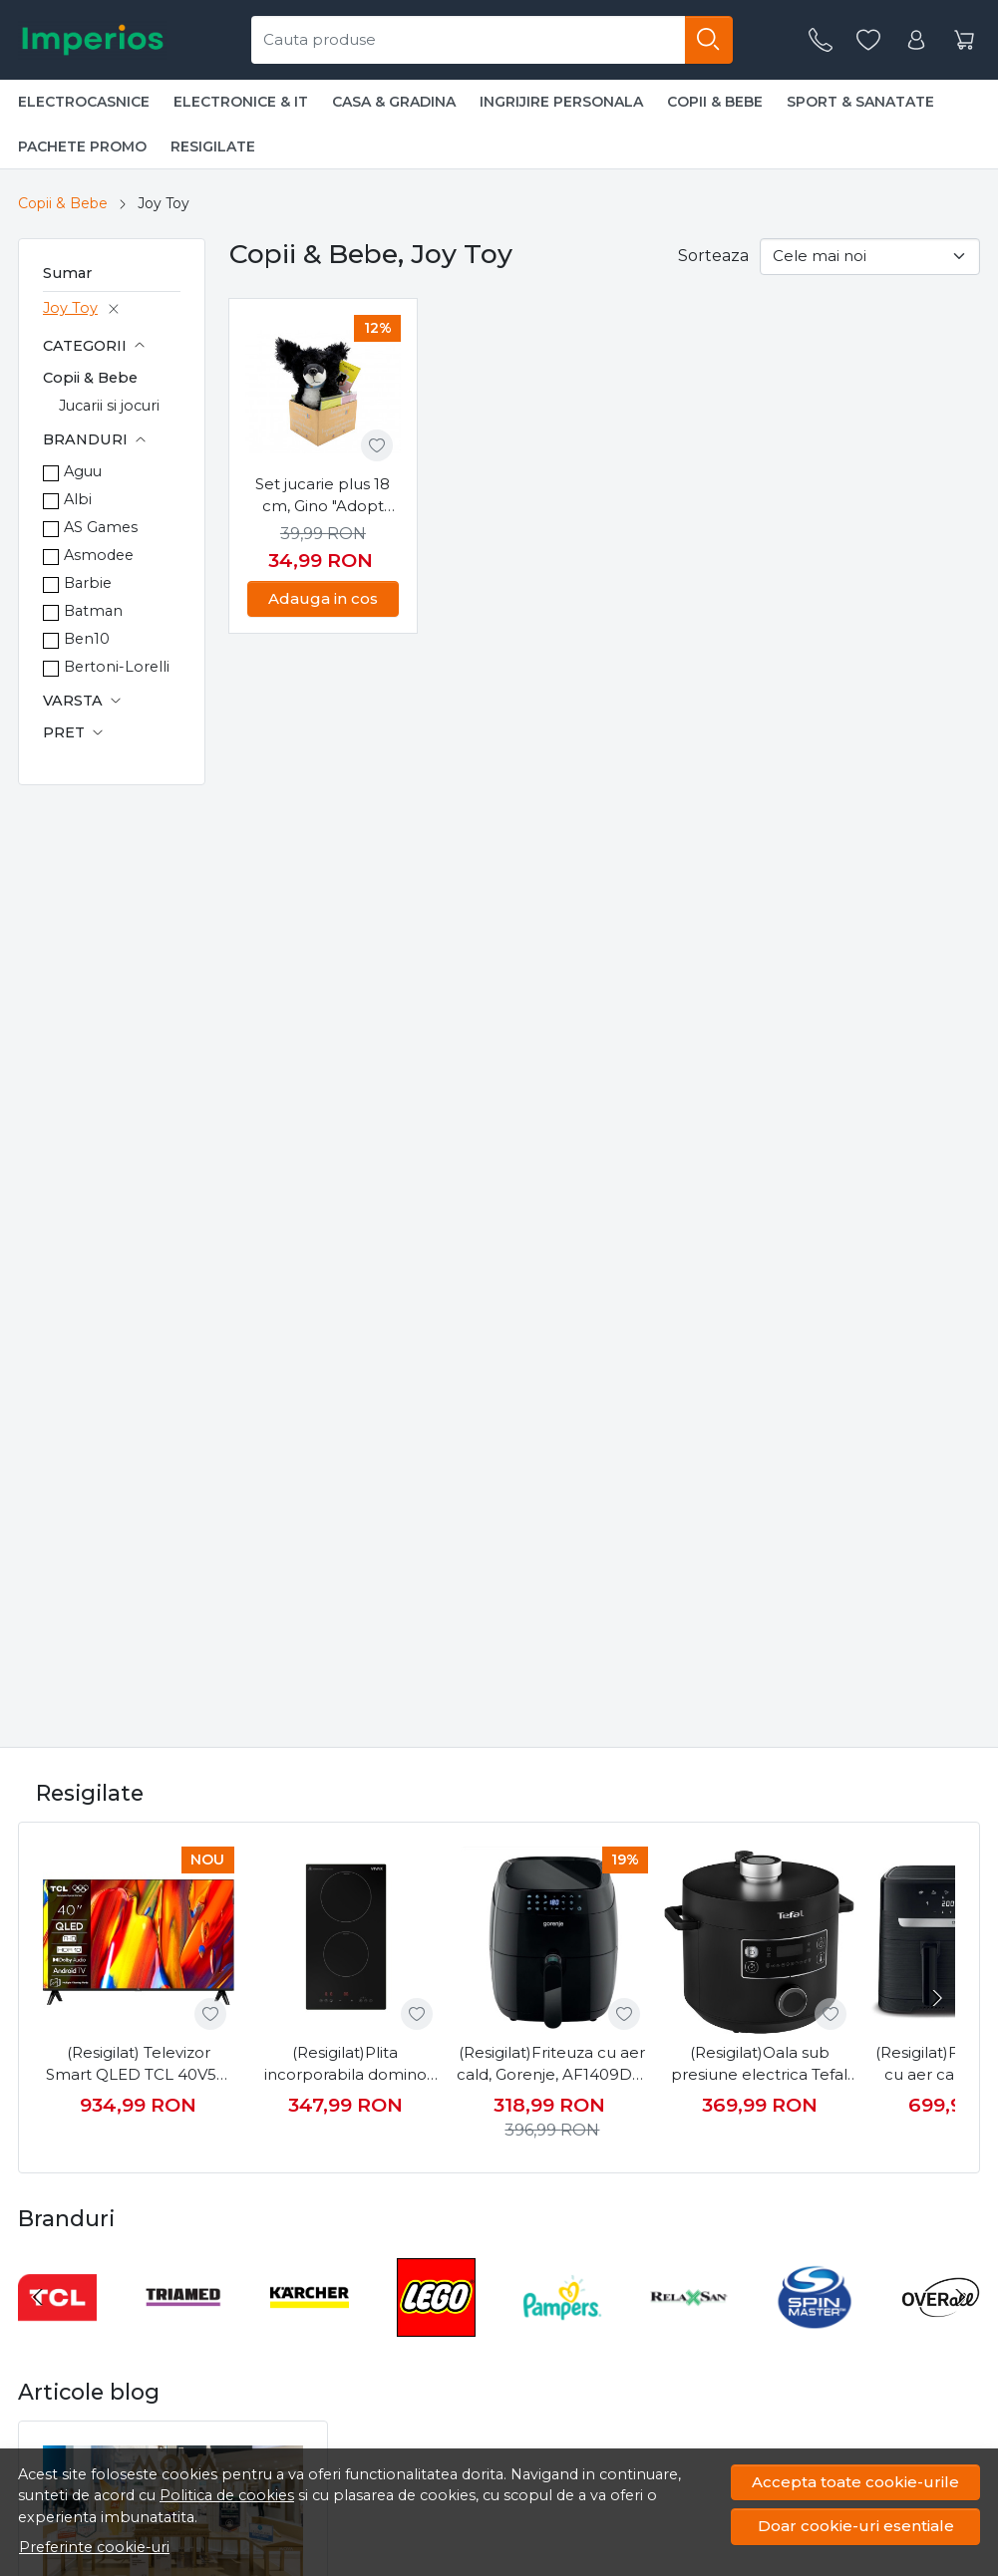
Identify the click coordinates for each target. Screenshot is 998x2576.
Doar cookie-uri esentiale (856, 2525)
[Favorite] (868, 40)
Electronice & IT (240, 102)
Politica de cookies (227, 2495)
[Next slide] (935, 1998)
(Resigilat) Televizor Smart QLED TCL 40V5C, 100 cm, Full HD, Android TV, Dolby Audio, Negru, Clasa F (138, 2065)
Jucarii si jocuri (109, 406)
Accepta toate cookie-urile (855, 2481)
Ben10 (87, 639)
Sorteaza (713, 255)
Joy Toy (70, 308)
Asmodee (99, 555)
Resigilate (212, 146)
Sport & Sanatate (860, 102)
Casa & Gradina (394, 102)
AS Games (101, 527)
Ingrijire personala (561, 102)
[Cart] (964, 40)
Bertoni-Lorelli (116, 667)
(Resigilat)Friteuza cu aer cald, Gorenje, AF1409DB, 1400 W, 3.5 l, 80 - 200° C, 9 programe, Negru (552, 2065)
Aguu (83, 471)
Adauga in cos (323, 598)
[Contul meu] (916, 40)
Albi (78, 499)
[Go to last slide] (38, 2297)
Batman (93, 611)
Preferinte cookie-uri (94, 2547)
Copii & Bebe (715, 102)
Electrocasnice (84, 102)
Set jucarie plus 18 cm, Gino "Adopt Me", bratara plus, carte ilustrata (322, 496)
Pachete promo (82, 146)
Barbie (88, 583)
